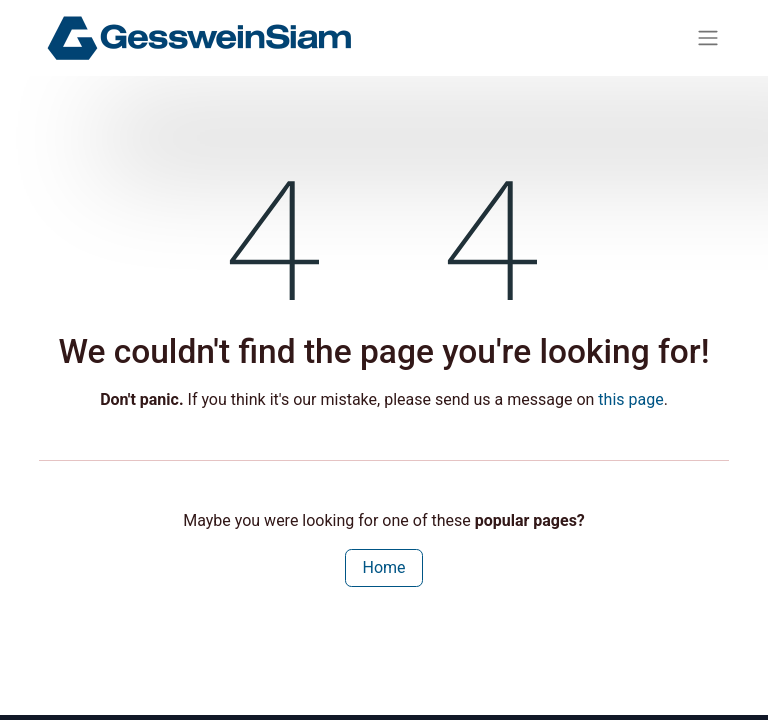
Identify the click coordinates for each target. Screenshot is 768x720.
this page (630, 399)
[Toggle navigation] (708, 38)
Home (383, 567)
